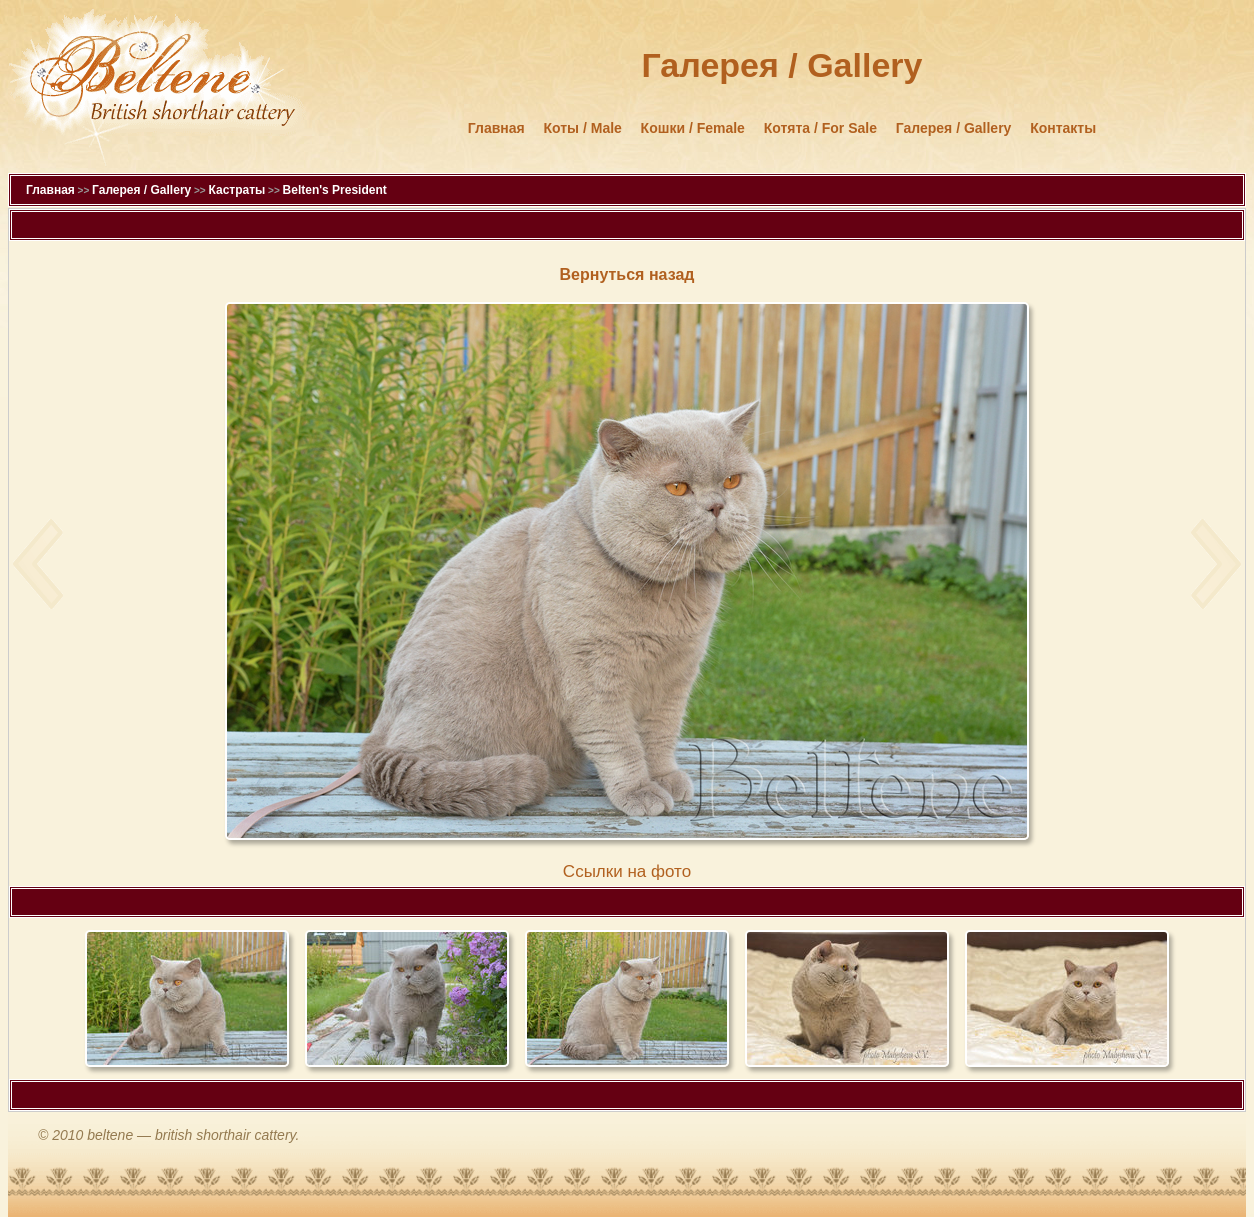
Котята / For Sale (820, 128)
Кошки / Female (693, 128)
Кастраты (236, 190)
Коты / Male (583, 128)
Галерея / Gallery (954, 128)
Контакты (1063, 128)
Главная (496, 128)
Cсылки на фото (627, 871)
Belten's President (335, 190)
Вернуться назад (627, 274)
